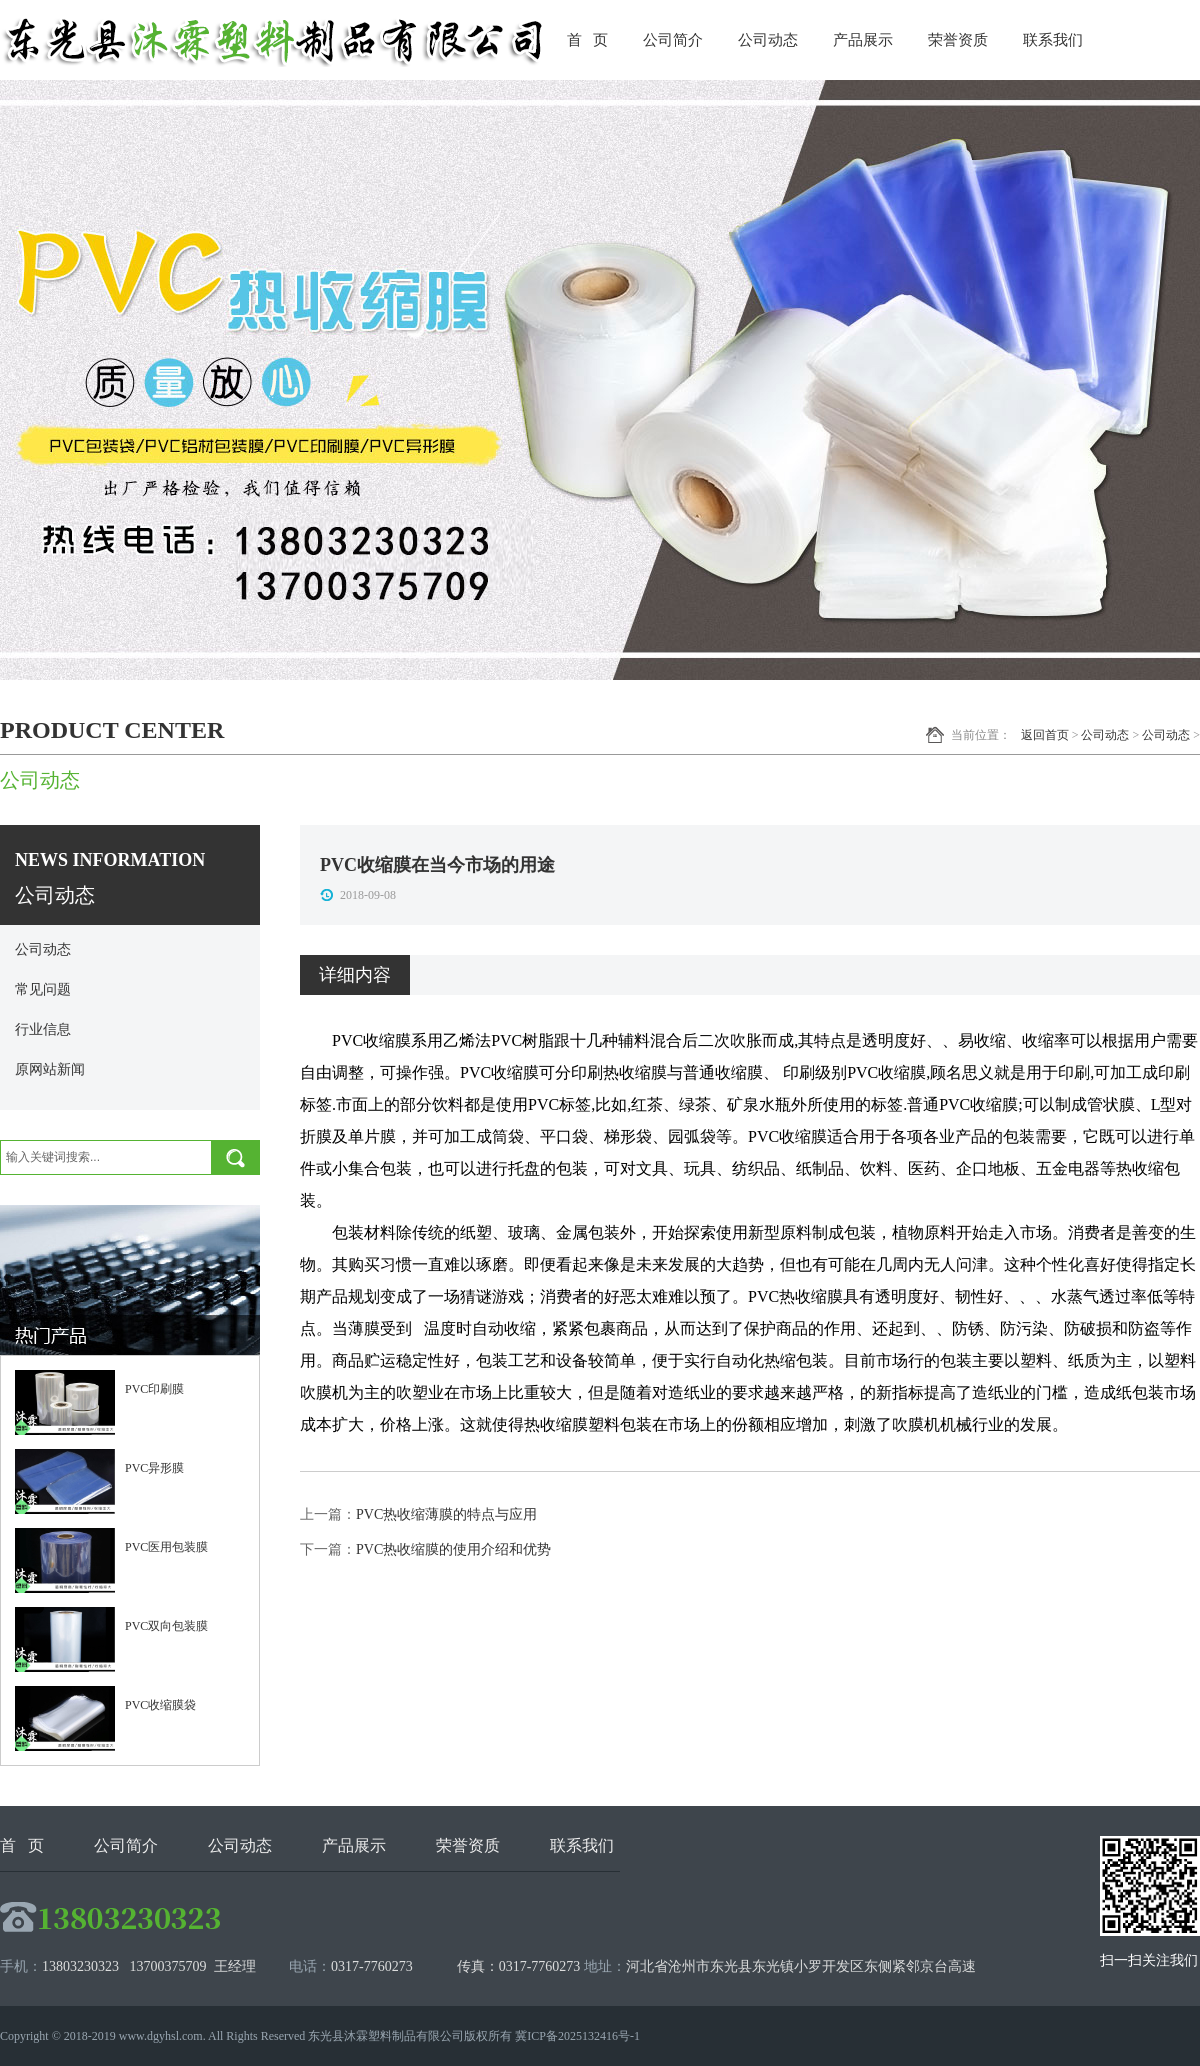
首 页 (587, 40)
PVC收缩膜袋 (160, 1705)
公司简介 (673, 40)
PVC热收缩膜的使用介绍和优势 (453, 1549)
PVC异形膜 (154, 1468)
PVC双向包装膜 (166, 1626)
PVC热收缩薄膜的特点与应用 (446, 1514)
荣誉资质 (958, 40)
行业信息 (43, 1029)
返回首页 (1045, 735)
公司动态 (768, 40)
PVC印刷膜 (154, 1389)
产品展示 (863, 40)
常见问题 (43, 989)
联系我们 (1053, 40)
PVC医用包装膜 (166, 1547)
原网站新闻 (50, 1069)
